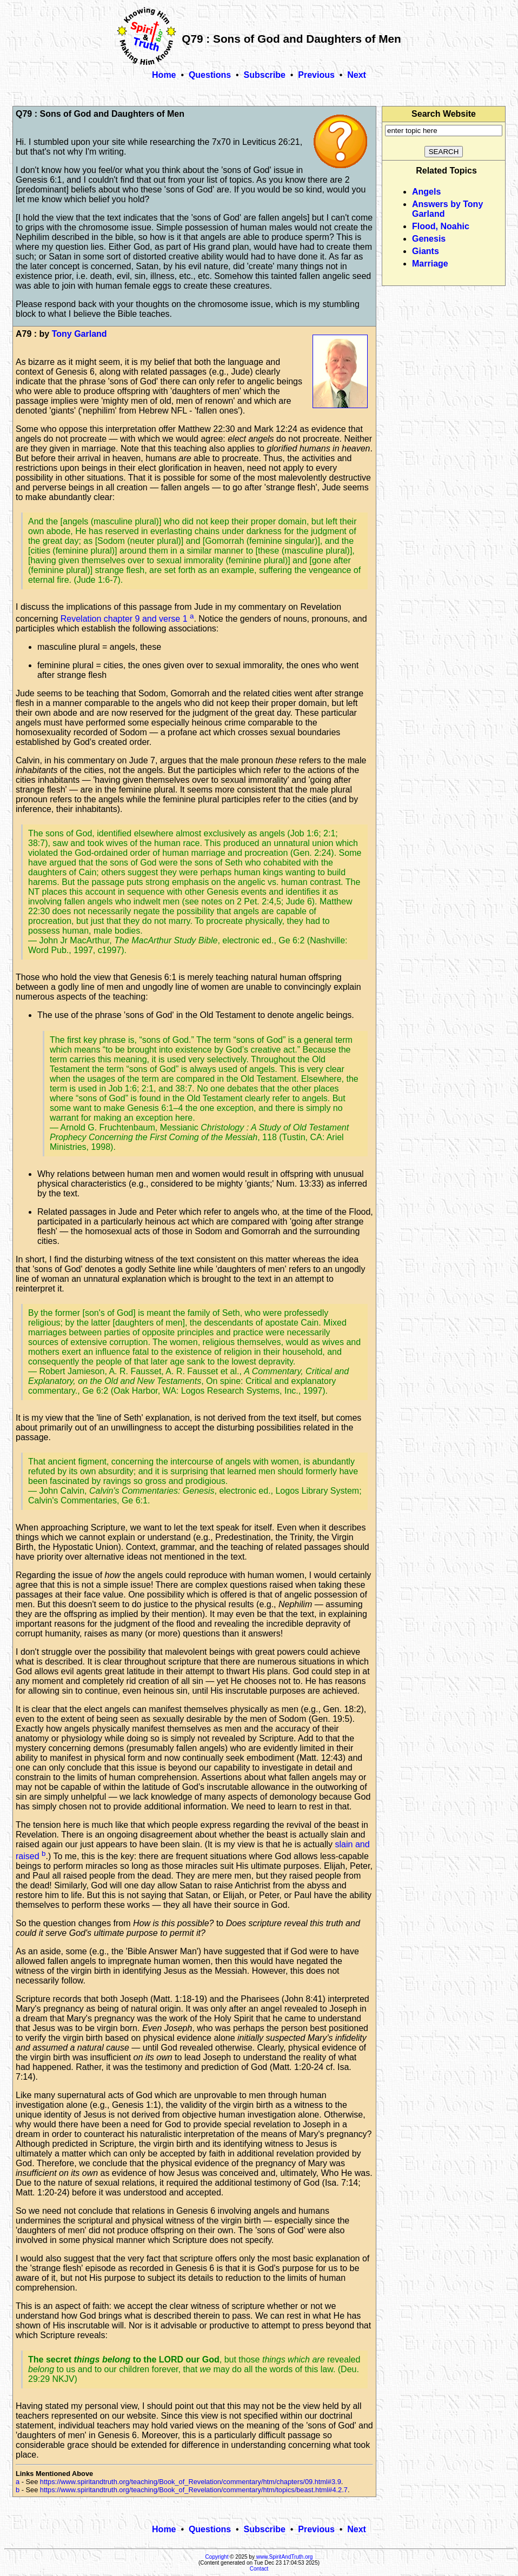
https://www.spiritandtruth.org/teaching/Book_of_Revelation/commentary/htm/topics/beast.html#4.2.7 (194, 2490)
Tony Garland (79, 333)
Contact (259, 2569)
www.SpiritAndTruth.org (284, 2557)
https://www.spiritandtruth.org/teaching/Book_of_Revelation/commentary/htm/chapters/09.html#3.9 (190, 2482)
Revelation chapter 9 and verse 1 (125, 618)
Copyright (217, 2557)
